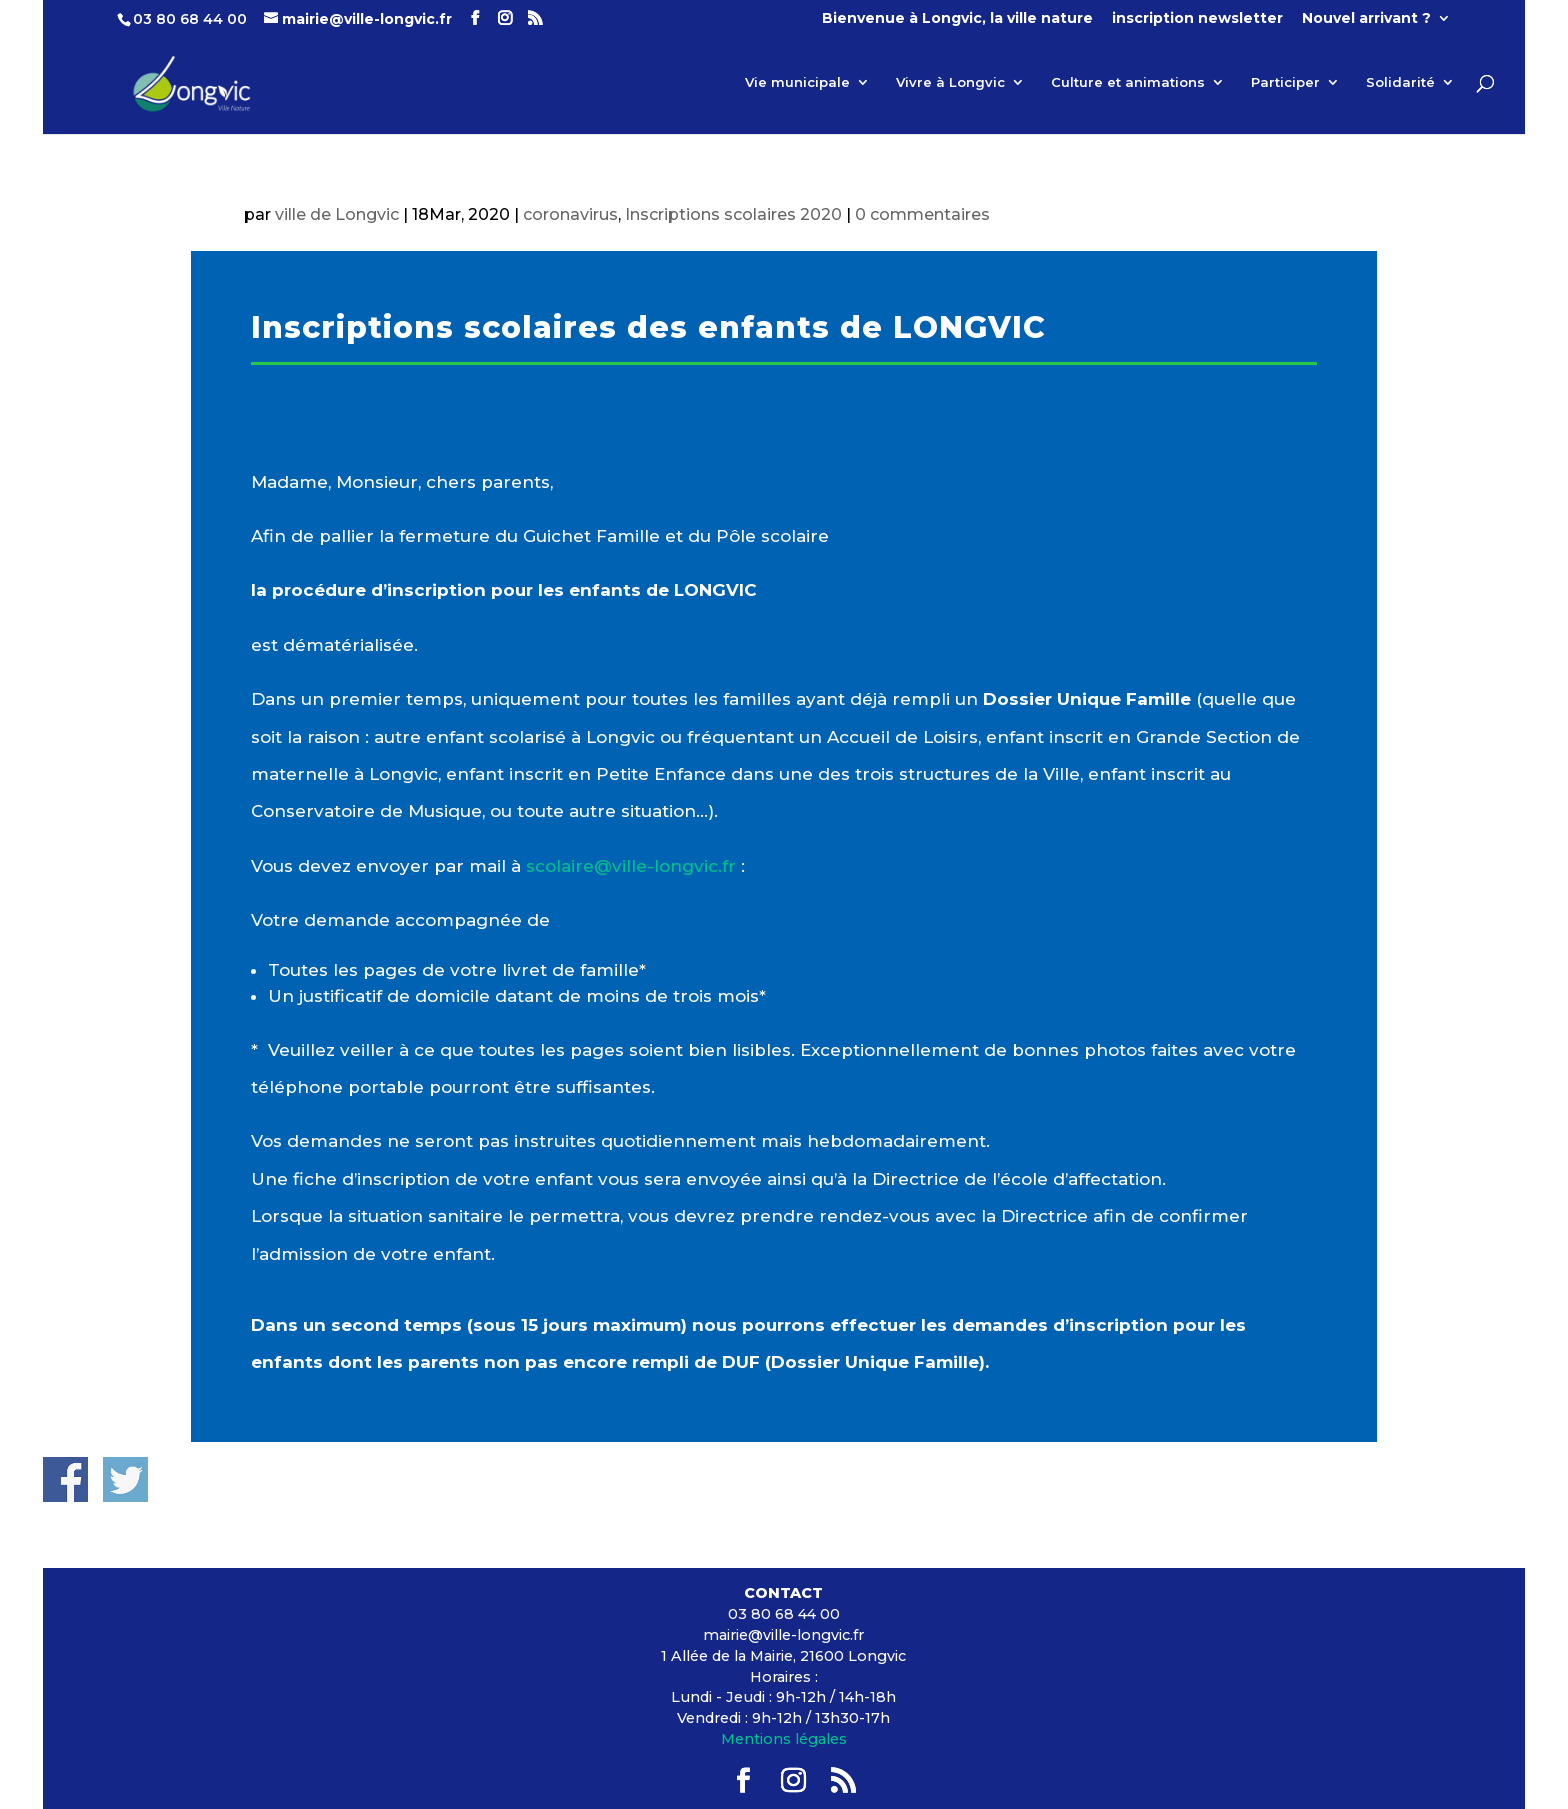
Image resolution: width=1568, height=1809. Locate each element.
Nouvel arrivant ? (1366, 19)
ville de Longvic (337, 214)
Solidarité (1400, 82)
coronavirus (570, 214)
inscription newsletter (1197, 19)
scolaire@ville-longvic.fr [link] (631, 866)
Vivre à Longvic (950, 82)
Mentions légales (784, 1739)
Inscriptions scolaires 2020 (733, 214)
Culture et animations (1128, 82)
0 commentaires (922, 214)
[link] (631, 866)
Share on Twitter (125, 1479)
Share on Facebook (65, 1479)
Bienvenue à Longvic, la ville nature (957, 19)
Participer (1285, 82)
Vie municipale (797, 82)
